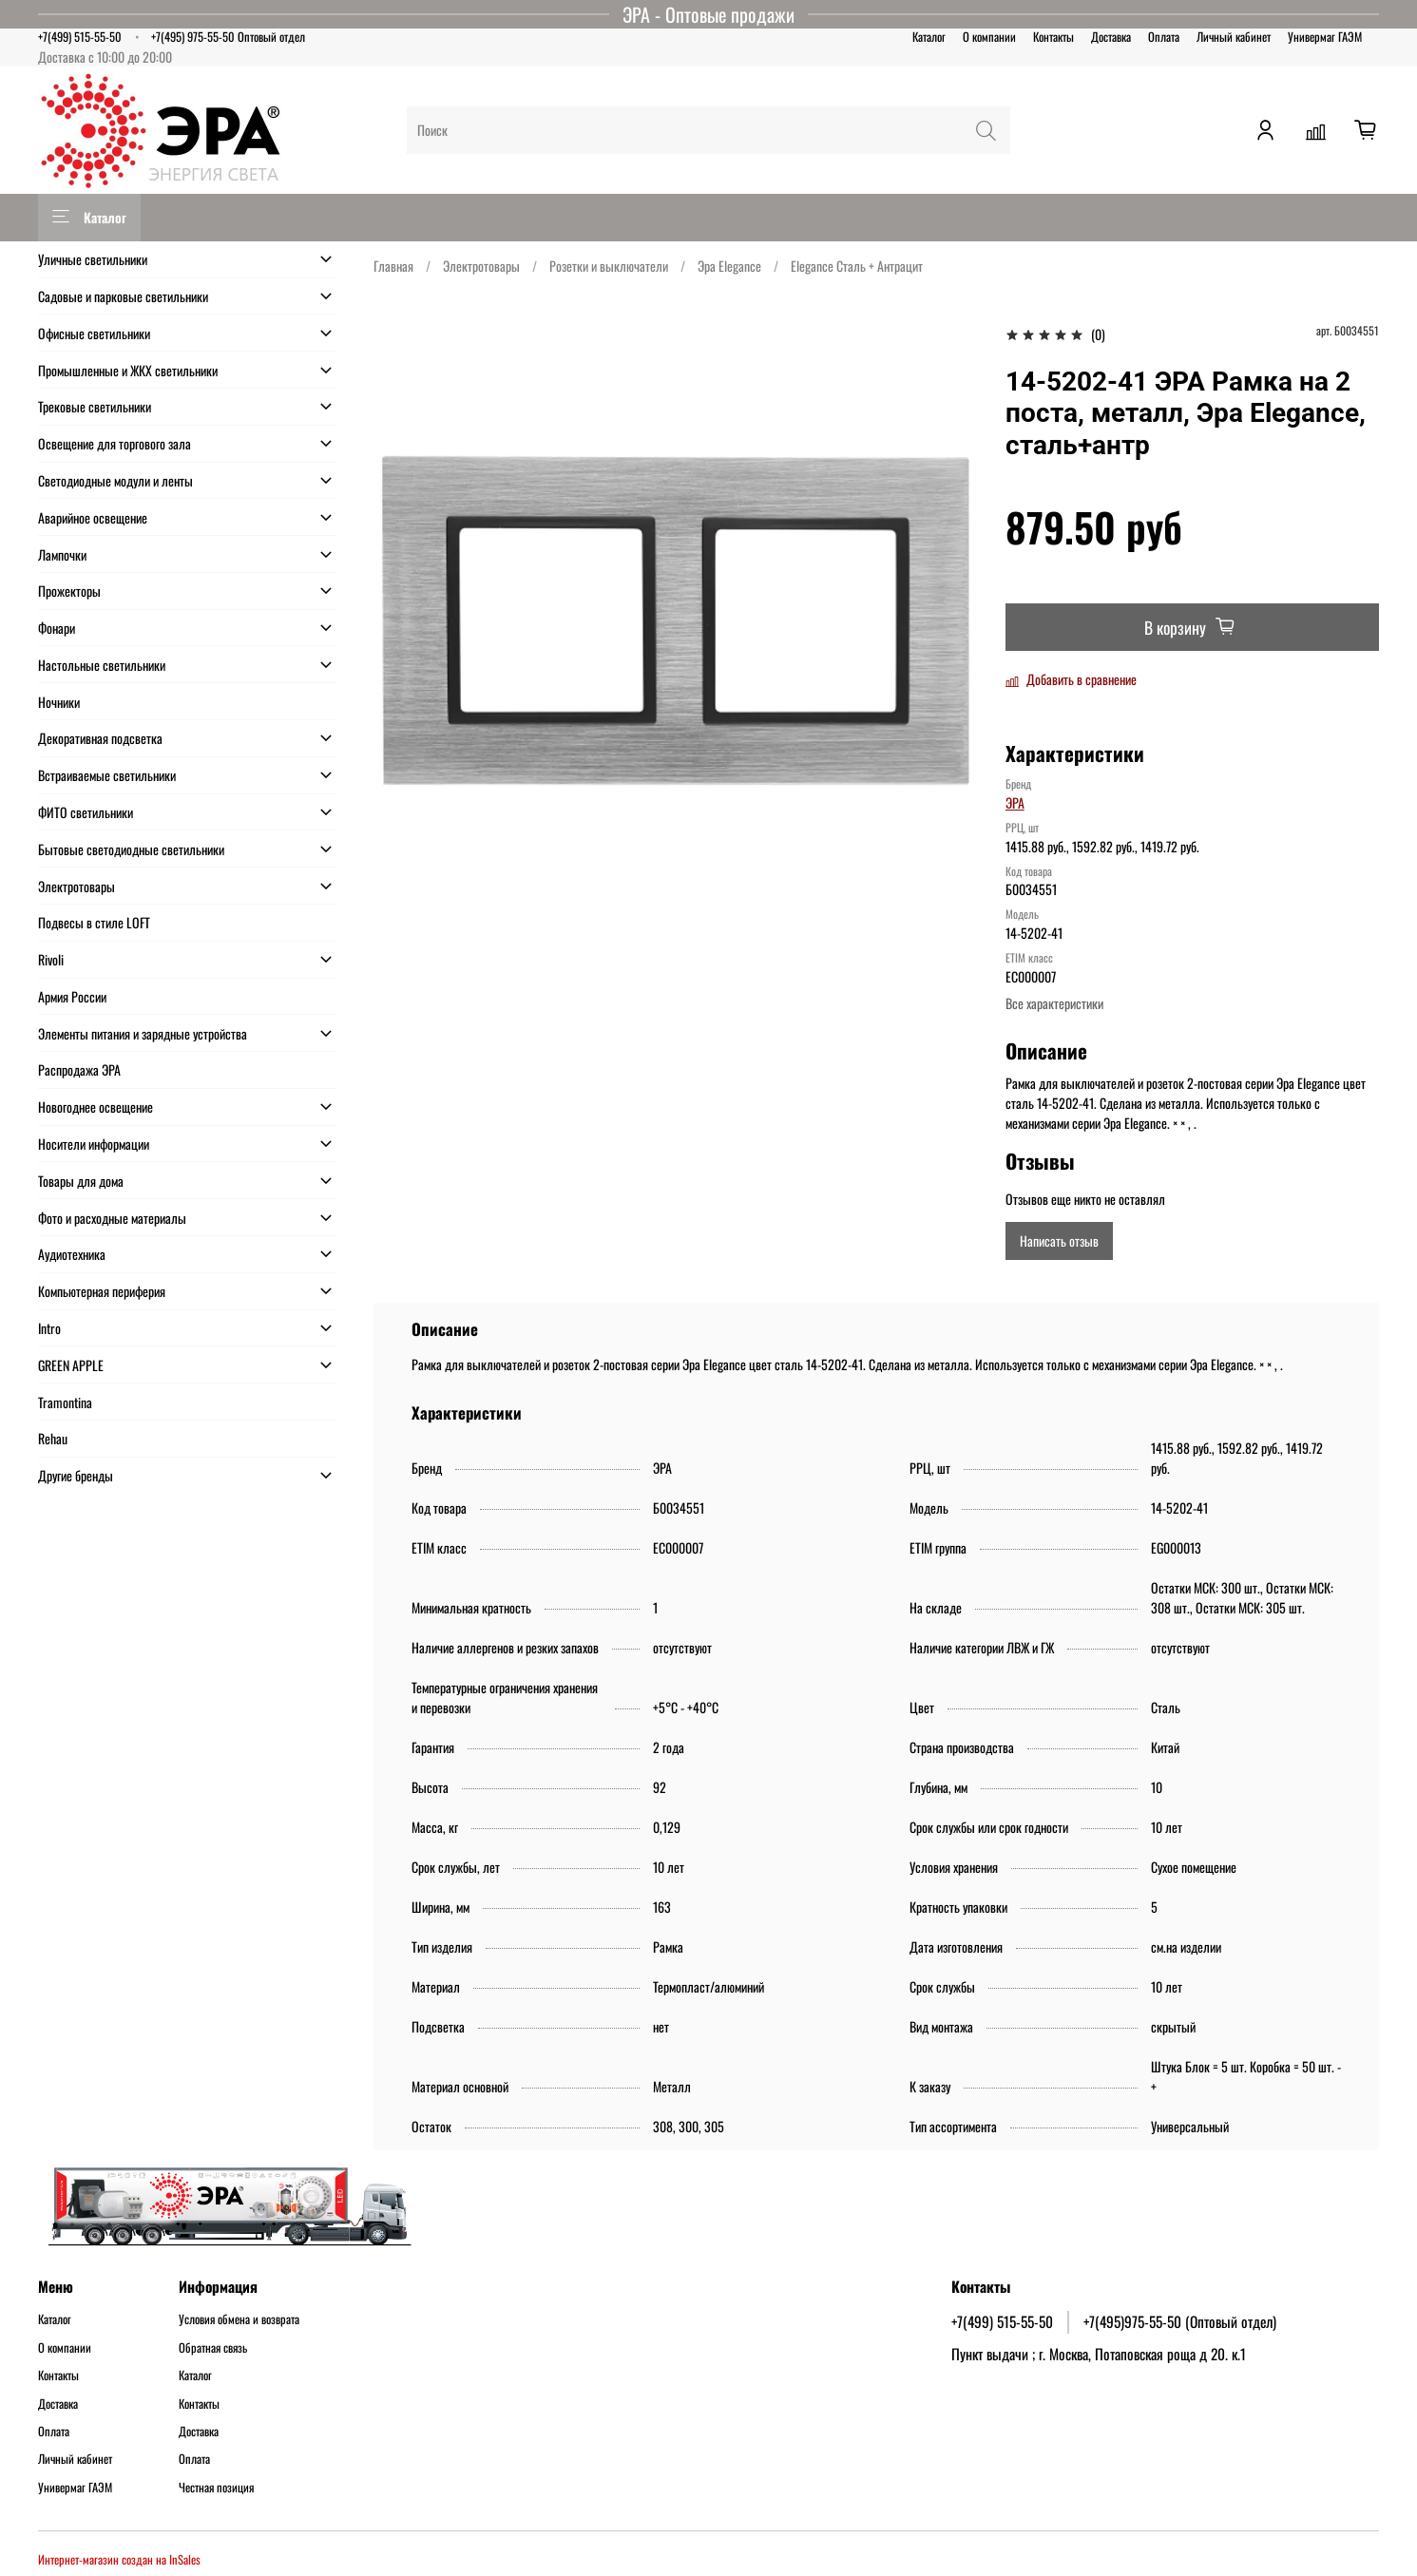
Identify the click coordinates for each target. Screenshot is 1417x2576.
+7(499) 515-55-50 (80, 37)
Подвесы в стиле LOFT (94, 922)
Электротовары (481, 266)
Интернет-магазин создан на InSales (119, 2559)
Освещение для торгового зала (114, 443)
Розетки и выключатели (608, 266)
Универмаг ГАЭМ (1325, 37)
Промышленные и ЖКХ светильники (128, 370)
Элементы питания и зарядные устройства (142, 1033)
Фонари (56, 628)
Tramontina (65, 1402)
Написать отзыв (1059, 1240)
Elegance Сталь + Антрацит (857, 266)
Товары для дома (81, 1181)
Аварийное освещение (92, 517)
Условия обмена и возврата (239, 2319)
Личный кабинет (1234, 37)
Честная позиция (216, 2487)
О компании (989, 37)
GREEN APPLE (71, 1365)
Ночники (59, 702)
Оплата (1163, 37)
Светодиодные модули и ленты (115, 480)
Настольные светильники (101, 665)
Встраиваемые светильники (107, 775)
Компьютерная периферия (101, 1291)
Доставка (1111, 37)
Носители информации (93, 1144)
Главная (393, 266)
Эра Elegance (729, 266)
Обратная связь (213, 2348)
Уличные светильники (92, 259)
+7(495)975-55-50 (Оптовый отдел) (1179, 2321)
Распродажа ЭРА (79, 1069)
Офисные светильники (94, 333)
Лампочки (62, 554)
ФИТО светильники (85, 812)
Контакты (1053, 37)
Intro (49, 1328)
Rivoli (51, 959)
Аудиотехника (71, 1254)
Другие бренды (75, 1475)
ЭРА (1014, 802)
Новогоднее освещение (95, 1106)
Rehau (52, 1438)
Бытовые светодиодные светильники (131, 849)
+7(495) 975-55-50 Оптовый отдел (228, 37)
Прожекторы (69, 591)
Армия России (72, 996)
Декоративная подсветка (100, 738)
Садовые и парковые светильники (123, 296)
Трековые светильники (94, 406)
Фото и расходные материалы (112, 1218)
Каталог (929, 37)
